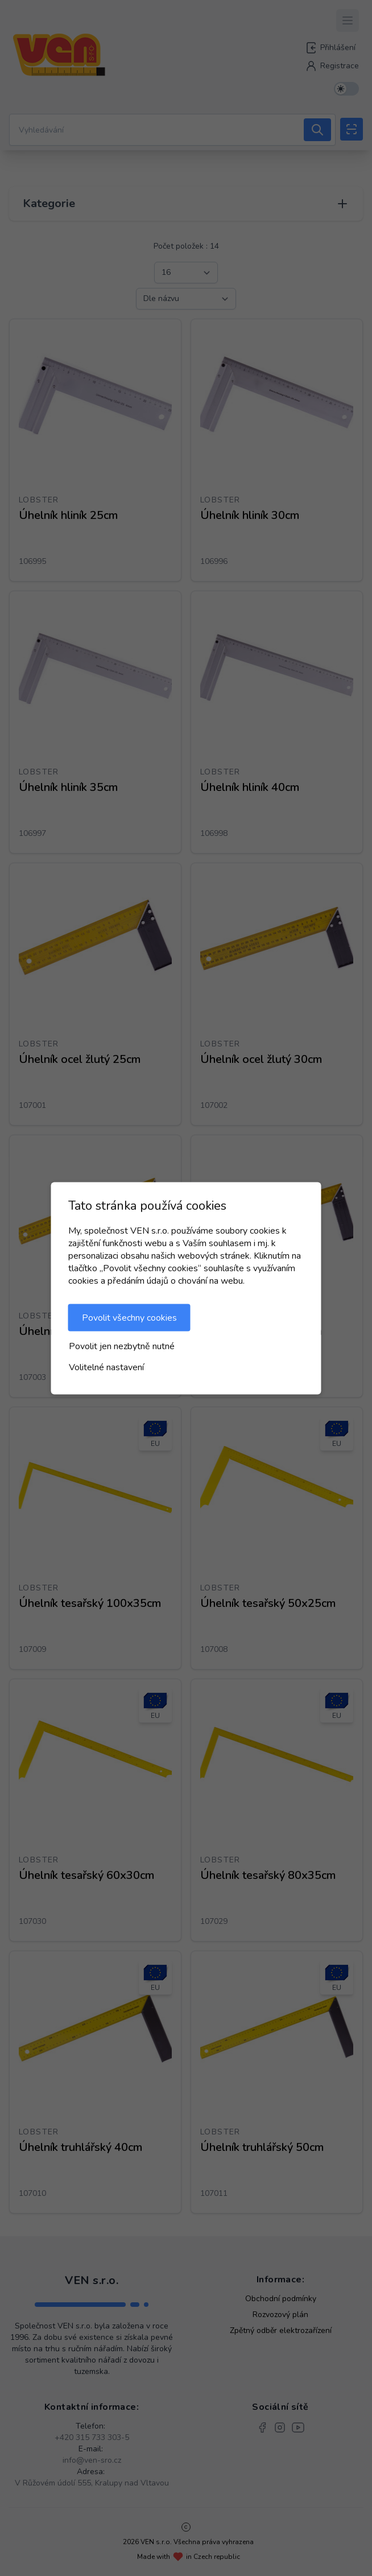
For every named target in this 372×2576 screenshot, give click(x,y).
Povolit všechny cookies (129, 1317)
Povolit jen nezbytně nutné (122, 1345)
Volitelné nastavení (106, 1367)
